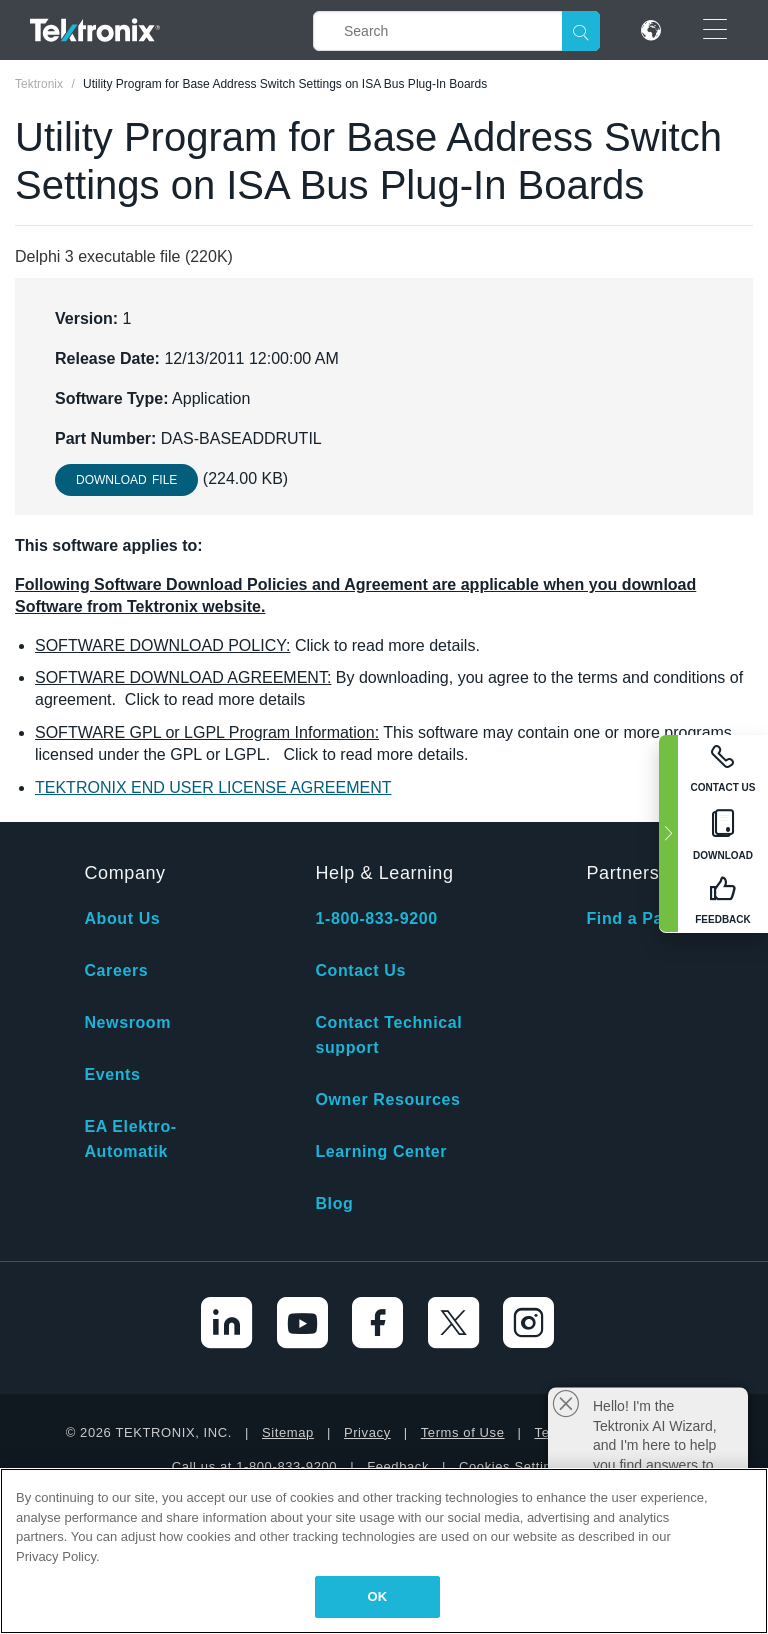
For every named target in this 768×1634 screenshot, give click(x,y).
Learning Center (381, 1151)
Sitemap (288, 1432)
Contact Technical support (388, 1035)
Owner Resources (387, 1099)
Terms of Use (463, 1432)
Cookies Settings (512, 1466)
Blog (334, 1203)
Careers (116, 970)
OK (378, 1596)
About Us (122, 918)
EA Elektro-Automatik (130, 1139)
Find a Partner (644, 918)
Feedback (398, 1466)
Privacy (367, 1432)
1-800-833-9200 (376, 918)
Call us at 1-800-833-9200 (254, 1466)
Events (112, 1074)
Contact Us (360, 970)
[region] (384, 1551)
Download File (126, 480)
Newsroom (127, 1022)
